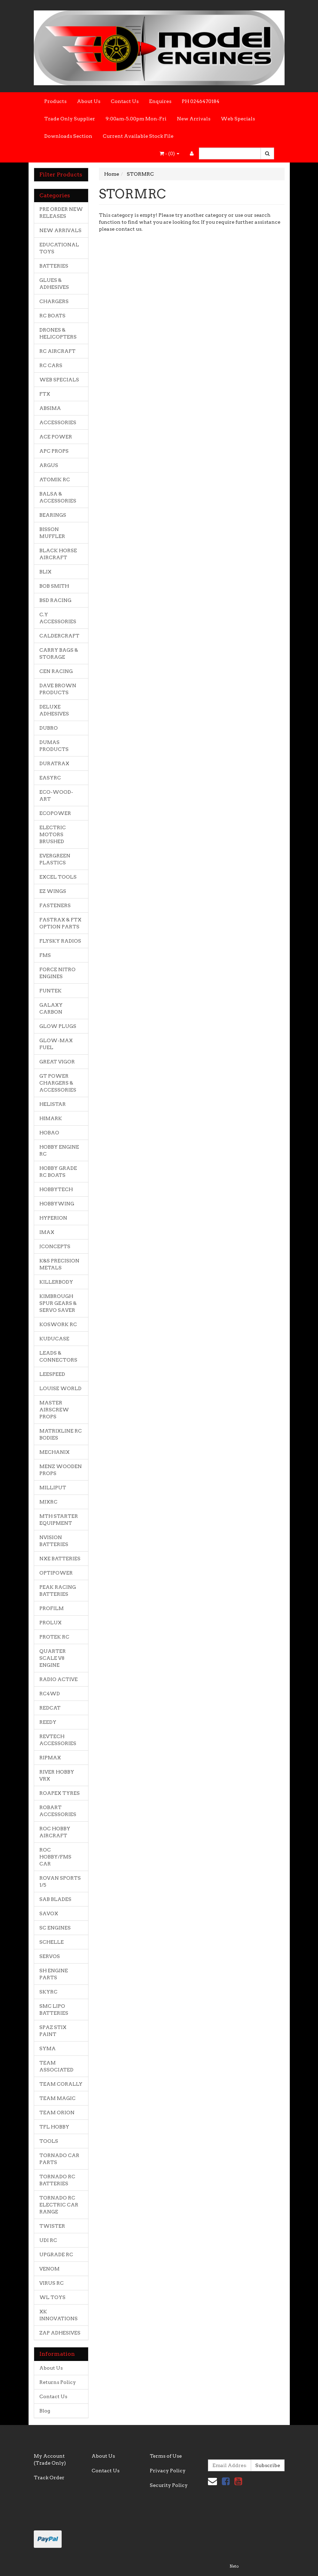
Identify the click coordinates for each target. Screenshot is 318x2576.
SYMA (47, 2048)
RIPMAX (50, 1757)
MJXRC (48, 1502)
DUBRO (48, 728)
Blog (44, 2410)
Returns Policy (57, 2382)
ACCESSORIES (57, 422)
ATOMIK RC (54, 479)
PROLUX (50, 1622)
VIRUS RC (51, 2283)
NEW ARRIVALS (60, 230)
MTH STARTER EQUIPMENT (58, 1519)
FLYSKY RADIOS (60, 941)
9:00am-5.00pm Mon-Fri (136, 118)
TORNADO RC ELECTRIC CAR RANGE (58, 2204)
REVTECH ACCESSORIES (57, 1740)
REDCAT (50, 1708)
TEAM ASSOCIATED (56, 2066)
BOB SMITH (54, 586)
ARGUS (48, 465)
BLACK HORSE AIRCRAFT (58, 554)
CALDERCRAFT (59, 636)
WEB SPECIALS (59, 379)
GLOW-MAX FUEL (56, 1044)
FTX (44, 394)
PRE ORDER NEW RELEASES (61, 212)
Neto (234, 2566)
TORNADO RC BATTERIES (57, 2180)
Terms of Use (166, 2456)
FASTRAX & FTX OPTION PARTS (60, 923)
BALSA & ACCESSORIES (57, 497)
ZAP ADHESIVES (59, 2333)
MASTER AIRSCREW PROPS (54, 1409)
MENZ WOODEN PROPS (60, 1470)
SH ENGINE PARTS (53, 1974)
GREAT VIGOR (57, 1061)
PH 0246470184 (200, 101)
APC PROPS (54, 451)
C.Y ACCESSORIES (57, 618)
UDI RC (48, 2240)
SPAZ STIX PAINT (53, 2030)
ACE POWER (55, 436)
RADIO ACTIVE (58, 1679)
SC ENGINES (55, 1928)
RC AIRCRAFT (57, 351)
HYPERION (53, 1218)
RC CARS (50, 365)
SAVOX (48, 1913)
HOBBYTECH (56, 1189)
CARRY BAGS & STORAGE (58, 653)
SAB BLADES (55, 1899)
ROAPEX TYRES (59, 1793)
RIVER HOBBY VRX (56, 1775)
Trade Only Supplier (69, 118)
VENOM (49, 2269)
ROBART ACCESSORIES (57, 1811)
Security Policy (169, 2485)
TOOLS (48, 2141)
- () (169, 153)
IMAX (46, 1232)
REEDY (47, 1722)
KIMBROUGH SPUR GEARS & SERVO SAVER (58, 1303)
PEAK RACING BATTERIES (57, 1590)
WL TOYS (52, 2297)
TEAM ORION (57, 2112)
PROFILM (51, 1608)
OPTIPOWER (56, 1573)
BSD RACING (55, 600)
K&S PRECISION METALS (59, 1264)
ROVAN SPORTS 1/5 (60, 1881)
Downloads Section (68, 136)
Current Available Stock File (138, 136)
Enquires (160, 101)
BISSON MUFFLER (52, 532)
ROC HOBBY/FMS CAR (55, 1856)
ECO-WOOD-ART (56, 795)
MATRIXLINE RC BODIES (60, 1434)
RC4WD (49, 1693)
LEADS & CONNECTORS (58, 1356)
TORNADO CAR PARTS (59, 2159)
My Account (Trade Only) (50, 2459)
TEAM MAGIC (57, 2098)
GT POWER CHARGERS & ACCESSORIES (57, 1083)
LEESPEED (52, 1374)
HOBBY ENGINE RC (59, 1150)
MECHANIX (54, 1452)
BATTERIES (53, 266)
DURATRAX (54, 763)
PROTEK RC (54, 1637)
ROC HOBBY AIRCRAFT (54, 1832)
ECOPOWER (55, 813)
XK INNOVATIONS (58, 2315)
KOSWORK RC (58, 1324)
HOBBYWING (56, 1203)
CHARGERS (54, 301)
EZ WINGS (52, 891)
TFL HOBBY (54, 2127)
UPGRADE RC (56, 2254)
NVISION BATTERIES (53, 1541)
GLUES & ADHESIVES (54, 283)
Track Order (49, 2477)
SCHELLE (51, 1942)
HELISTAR (52, 1104)
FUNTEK (50, 990)
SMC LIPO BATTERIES (53, 2009)
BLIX (45, 571)
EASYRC (50, 777)
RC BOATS (52, 315)
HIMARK (50, 1118)
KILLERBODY (56, 1282)
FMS (45, 955)
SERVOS (49, 1956)
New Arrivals (193, 118)
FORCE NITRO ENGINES (57, 973)
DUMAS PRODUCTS (54, 745)
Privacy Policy (168, 2470)
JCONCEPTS (54, 1246)
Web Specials (238, 118)
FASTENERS (55, 905)
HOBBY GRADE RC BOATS (58, 1171)
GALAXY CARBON (51, 1008)
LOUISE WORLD (60, 1388)
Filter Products (60, 175)
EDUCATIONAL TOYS (59, 248)
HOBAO (49, 1132)
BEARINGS (52, 515)
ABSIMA (50, 408)
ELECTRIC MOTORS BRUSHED (52, 834)
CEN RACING (56, 671)
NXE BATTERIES (59, 1558)
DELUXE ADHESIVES (54, 710)
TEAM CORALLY (61, 2084)
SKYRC (48, 1992)
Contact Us (125, 101)
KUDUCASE (54, 1338)
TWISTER (52, 2226)
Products (55, 101)
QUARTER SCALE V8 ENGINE (52, 1658)
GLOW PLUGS (57, 1026)
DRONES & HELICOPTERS (58, 333)
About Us (88, 101)
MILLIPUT (52, 1487)
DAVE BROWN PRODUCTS (57, 689)
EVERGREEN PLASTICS (54, 859)
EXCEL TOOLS (58, 877)
